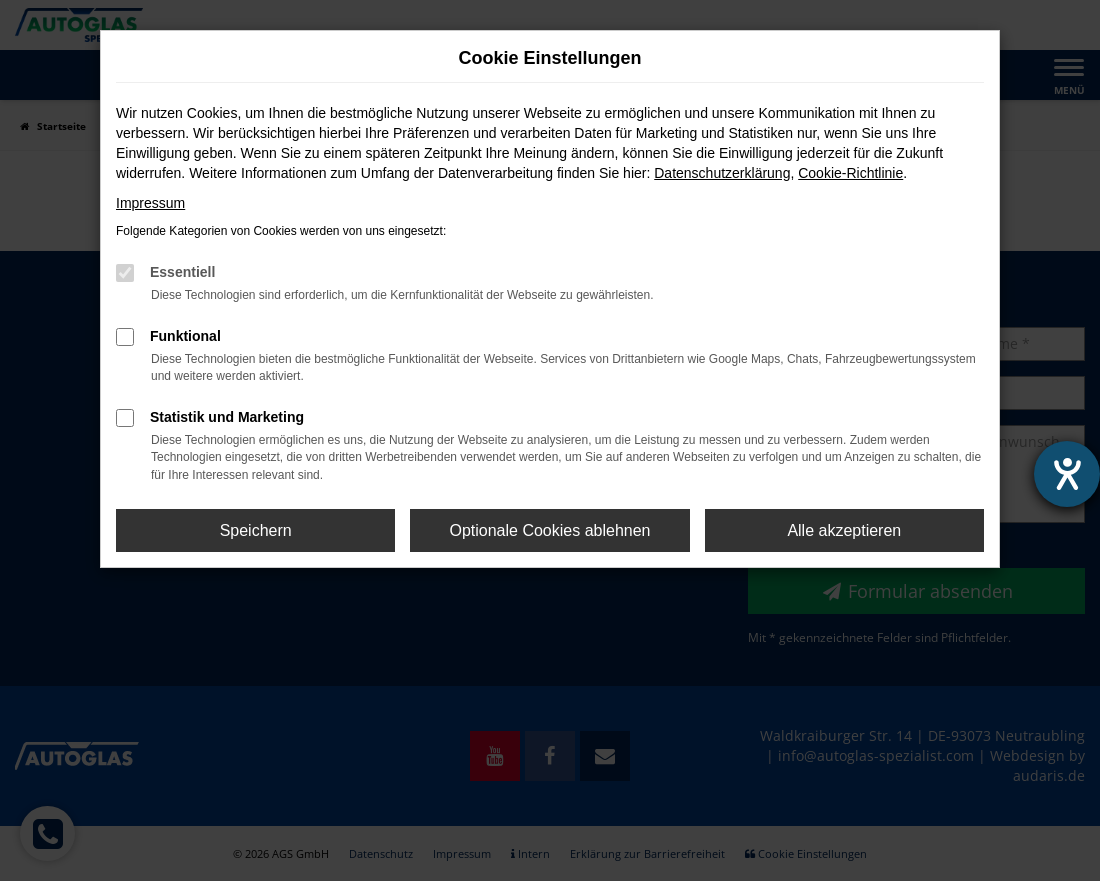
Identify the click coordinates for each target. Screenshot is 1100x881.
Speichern (256, 530)
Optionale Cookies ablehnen (549, 530)
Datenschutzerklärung (722, 173)
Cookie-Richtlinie (850, 173)
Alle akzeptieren (844, 530)
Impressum (150, 203)
